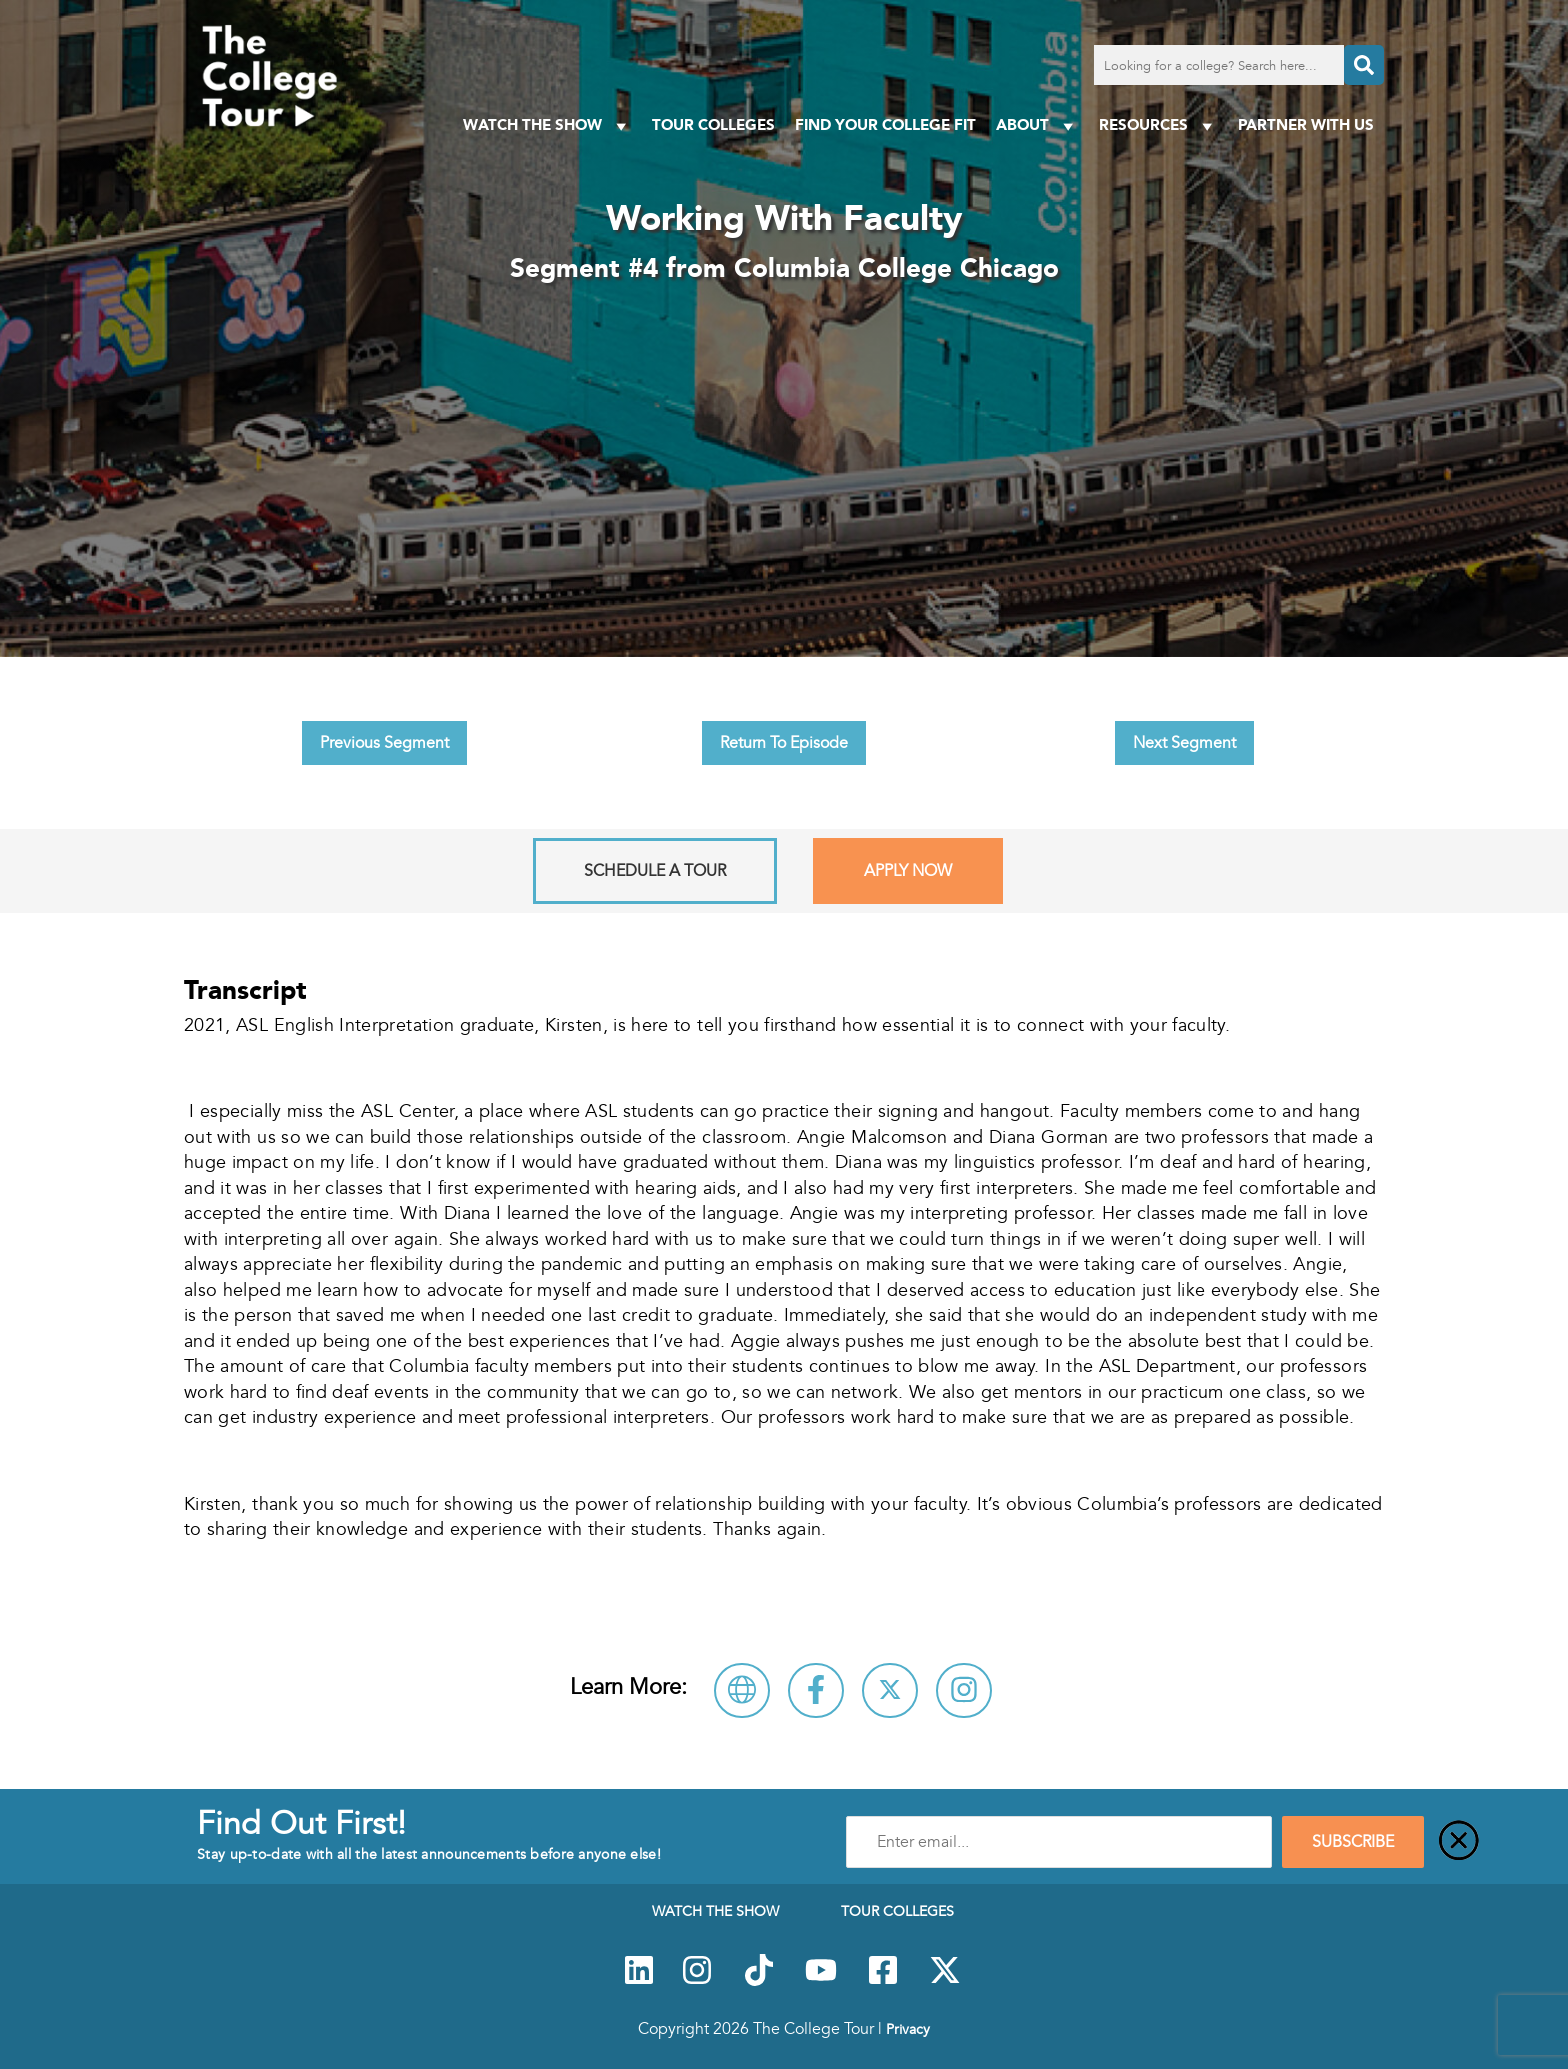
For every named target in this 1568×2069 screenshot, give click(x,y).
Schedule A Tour (655, 871)
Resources (1158, 125)
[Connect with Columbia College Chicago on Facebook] (816, 1690)
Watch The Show (547, 125)
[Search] (1364, 65)
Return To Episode (784, 743)
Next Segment (1184, 743)
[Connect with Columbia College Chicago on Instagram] (964, 1690)
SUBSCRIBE (1353, 1842)
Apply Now (908, 871)
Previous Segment (384, 743)
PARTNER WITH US (1306, 124)
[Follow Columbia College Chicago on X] (890, 1690)
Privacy (908, 2029)
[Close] (1459, 1842)
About (1037, 125)
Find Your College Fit (885, 124)
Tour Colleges (713, 124)
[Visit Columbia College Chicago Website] (742, 1690)
